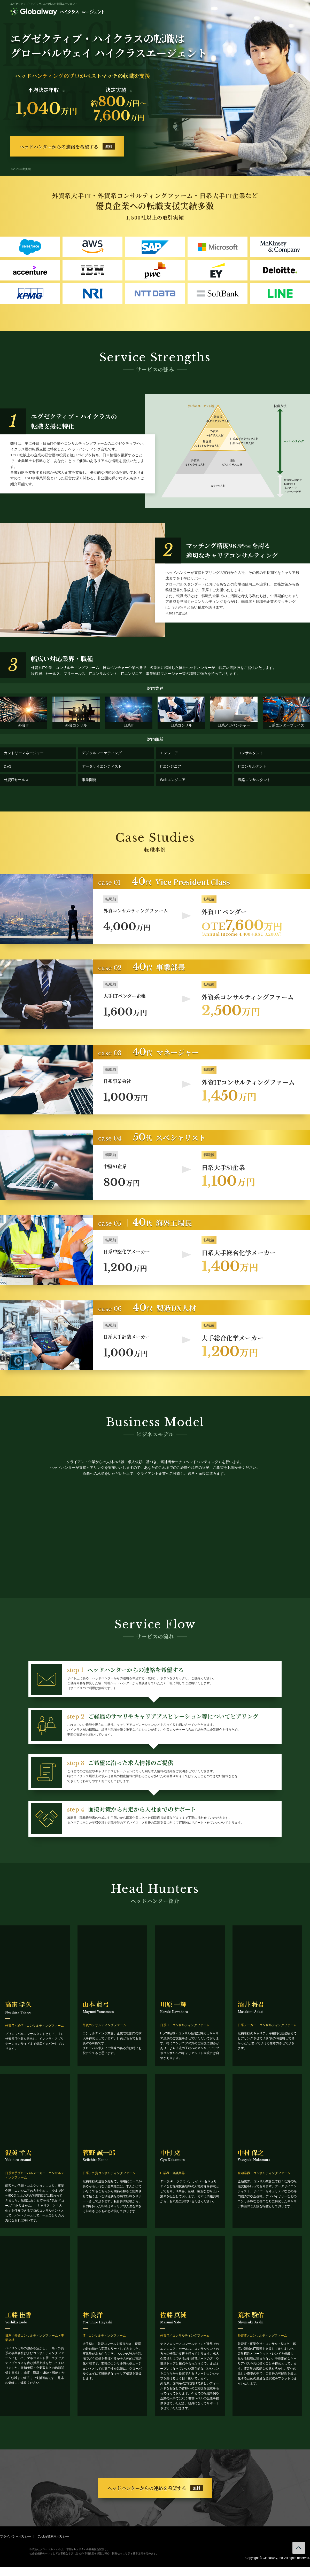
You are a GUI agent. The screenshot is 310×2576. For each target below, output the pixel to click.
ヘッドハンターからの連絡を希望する (67, 146)
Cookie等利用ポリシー (53, 2536)
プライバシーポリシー (15, 2536)
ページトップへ (298, 2548)
